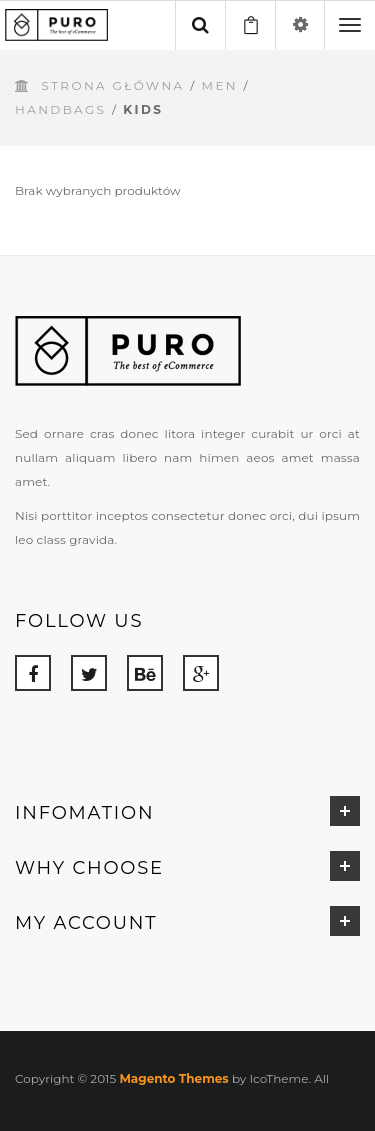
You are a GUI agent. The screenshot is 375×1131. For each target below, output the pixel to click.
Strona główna (112, 85)
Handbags (60, 109)
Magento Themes (173, 1078)
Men (220, 85)
